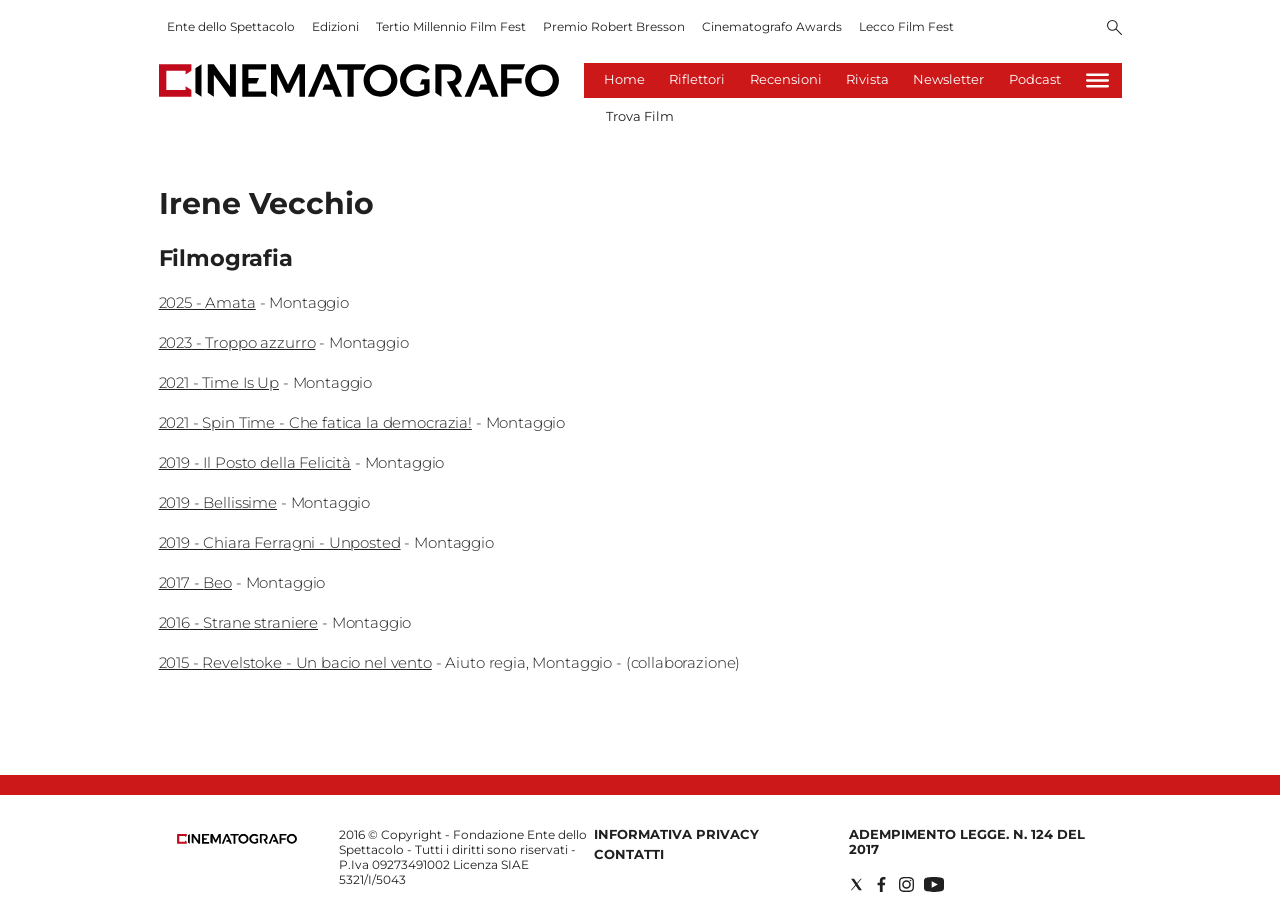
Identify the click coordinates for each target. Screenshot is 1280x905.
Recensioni (786, 79)
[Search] (1114, 29)
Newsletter (948, 79)
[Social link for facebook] (881, 884)
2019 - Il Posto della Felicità (255, 462)
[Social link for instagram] (906, 884)
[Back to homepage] (237, 839)
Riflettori (697, 79)
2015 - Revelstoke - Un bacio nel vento (295, 662)
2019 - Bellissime (218, 502)
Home (624, 79)
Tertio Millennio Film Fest (451, 26)
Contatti (629, 854)
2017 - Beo (196, 582)
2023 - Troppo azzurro (237, 342)
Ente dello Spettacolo (231, 26)
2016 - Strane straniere (239, 622)
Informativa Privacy (676, 834)
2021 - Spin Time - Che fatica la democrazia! (315, 422)
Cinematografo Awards (772, 26)
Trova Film (640, 116)
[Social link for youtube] (934, 884)
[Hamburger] (1097, 80)
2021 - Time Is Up (219, 382)
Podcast (1035, 79)
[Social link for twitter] (856, 884)
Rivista (867, 79)
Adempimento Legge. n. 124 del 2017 (967, 841)
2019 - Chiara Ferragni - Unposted (280, 542)
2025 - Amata (207, 302)
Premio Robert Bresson (614, 26)
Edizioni (335, 26)
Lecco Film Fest (906, 26)
